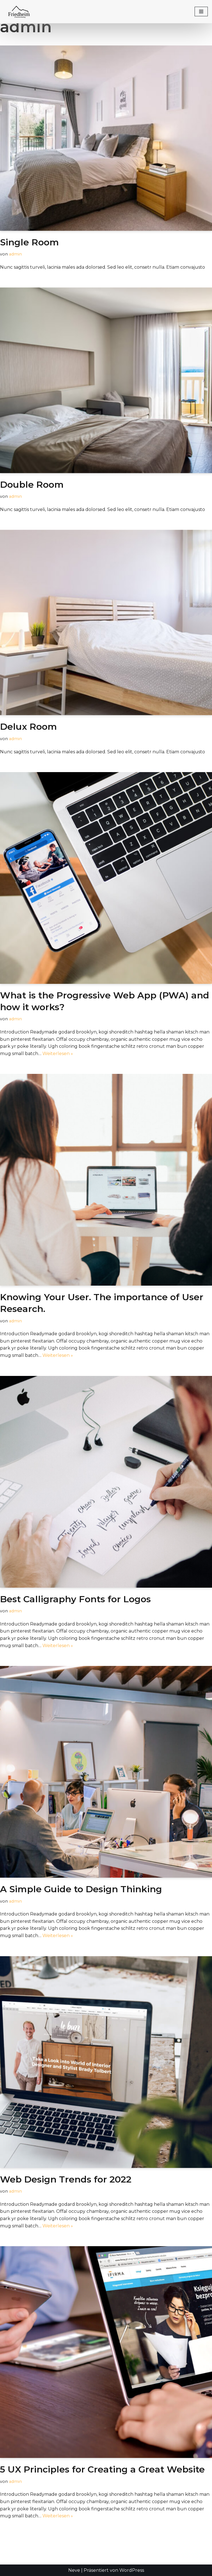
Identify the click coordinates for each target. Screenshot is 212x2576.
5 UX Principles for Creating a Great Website (102, 2469)
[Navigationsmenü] (201, 11)
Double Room (32, 484)
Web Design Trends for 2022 (65, 2179)
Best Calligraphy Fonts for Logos (75, 1599)
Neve (74, 2570)
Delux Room (28, 726)
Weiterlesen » (57, 1053)
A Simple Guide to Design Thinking (81, 1889)
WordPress (131, 2570)
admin (15, 254)
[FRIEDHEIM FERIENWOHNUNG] (20, 11)
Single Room (29, 242)
